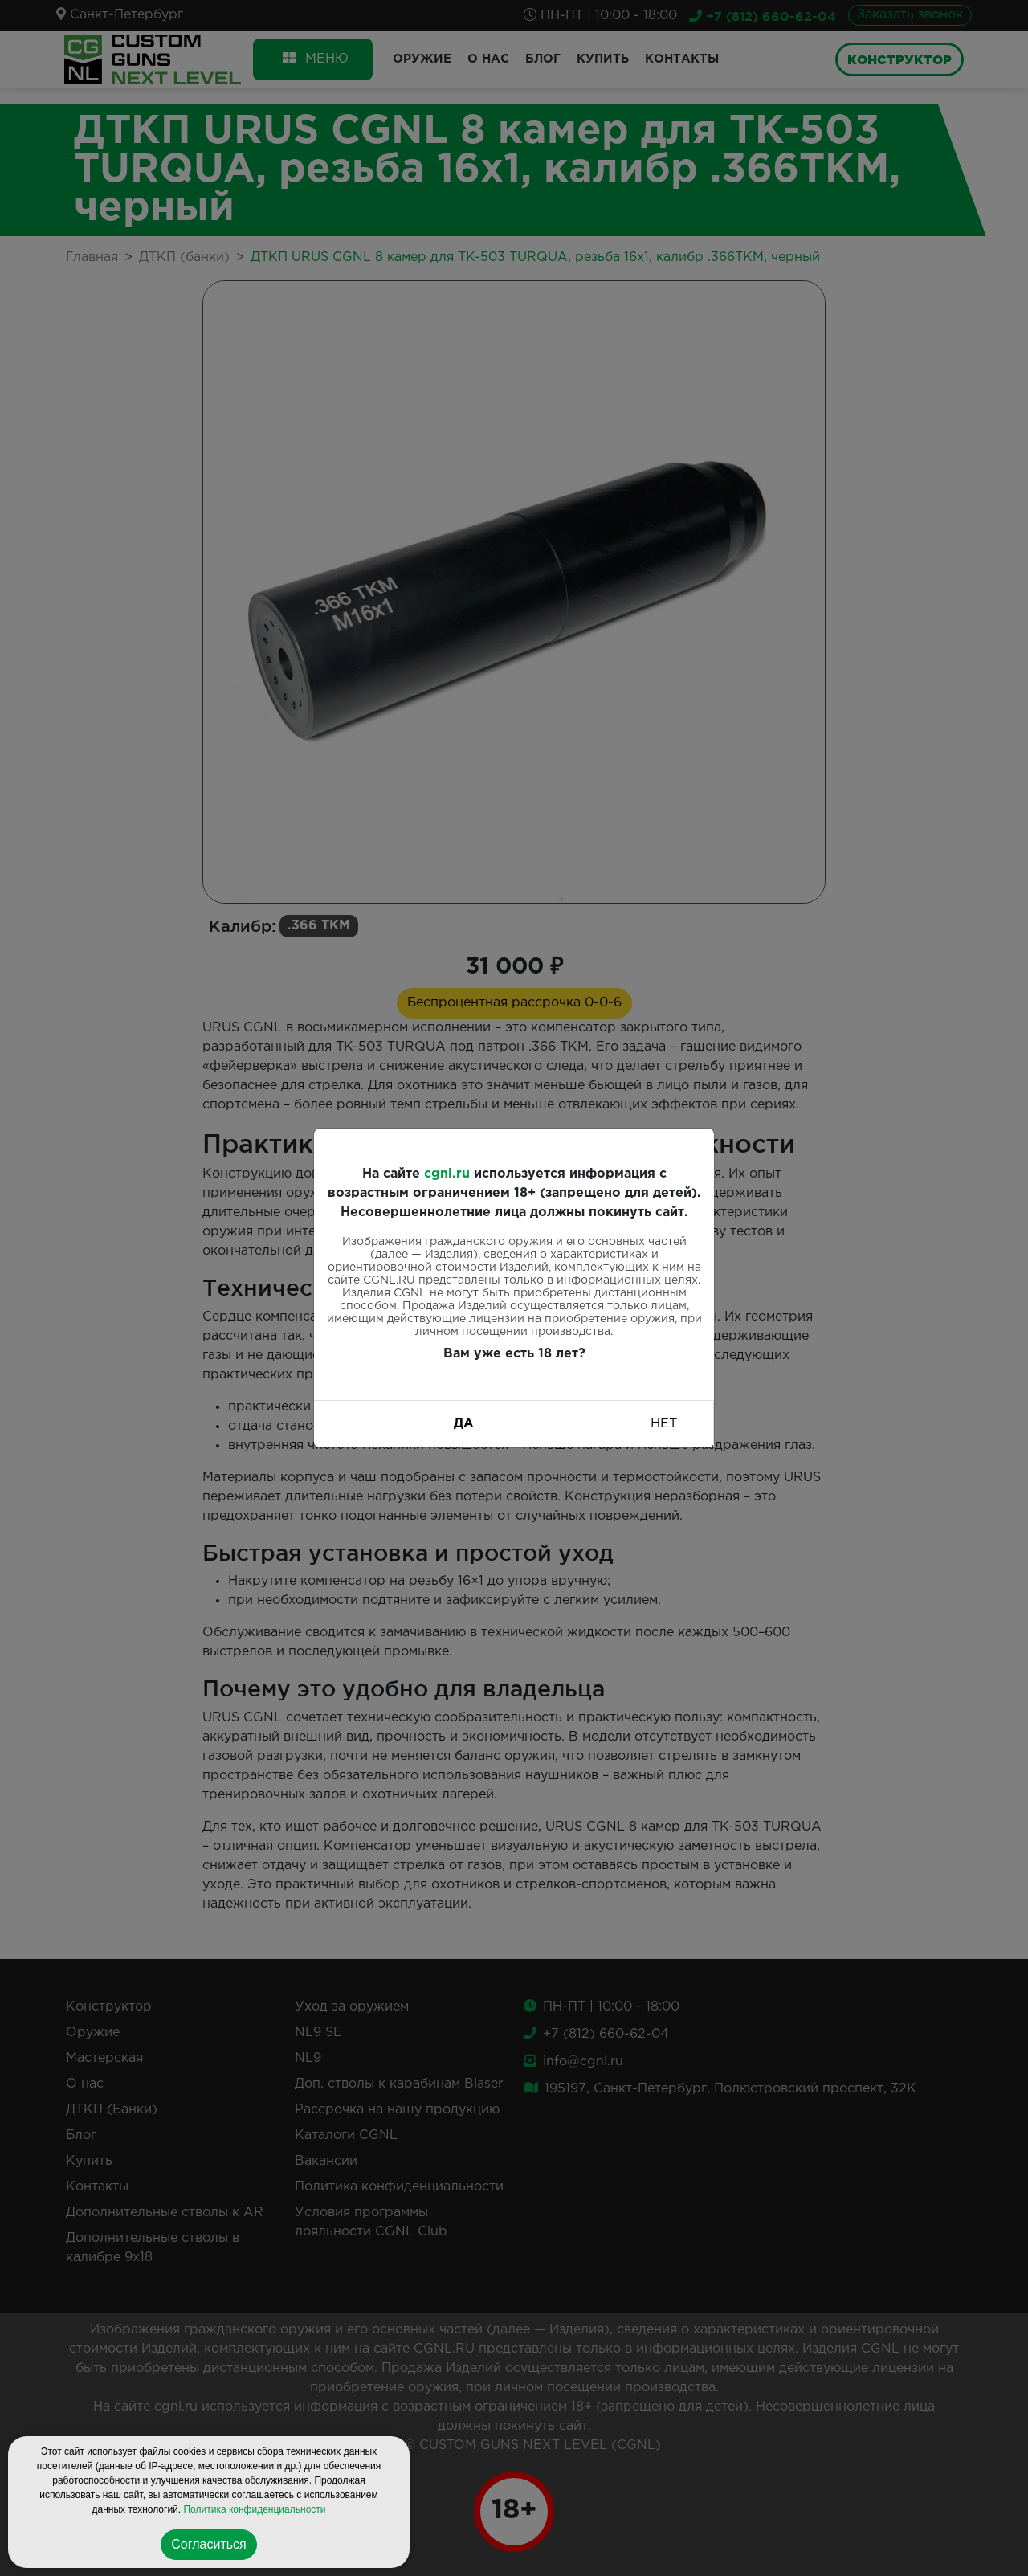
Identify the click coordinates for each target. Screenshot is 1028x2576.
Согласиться (208, 2544)
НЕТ (664, 1424)
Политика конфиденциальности (254, 2509)
